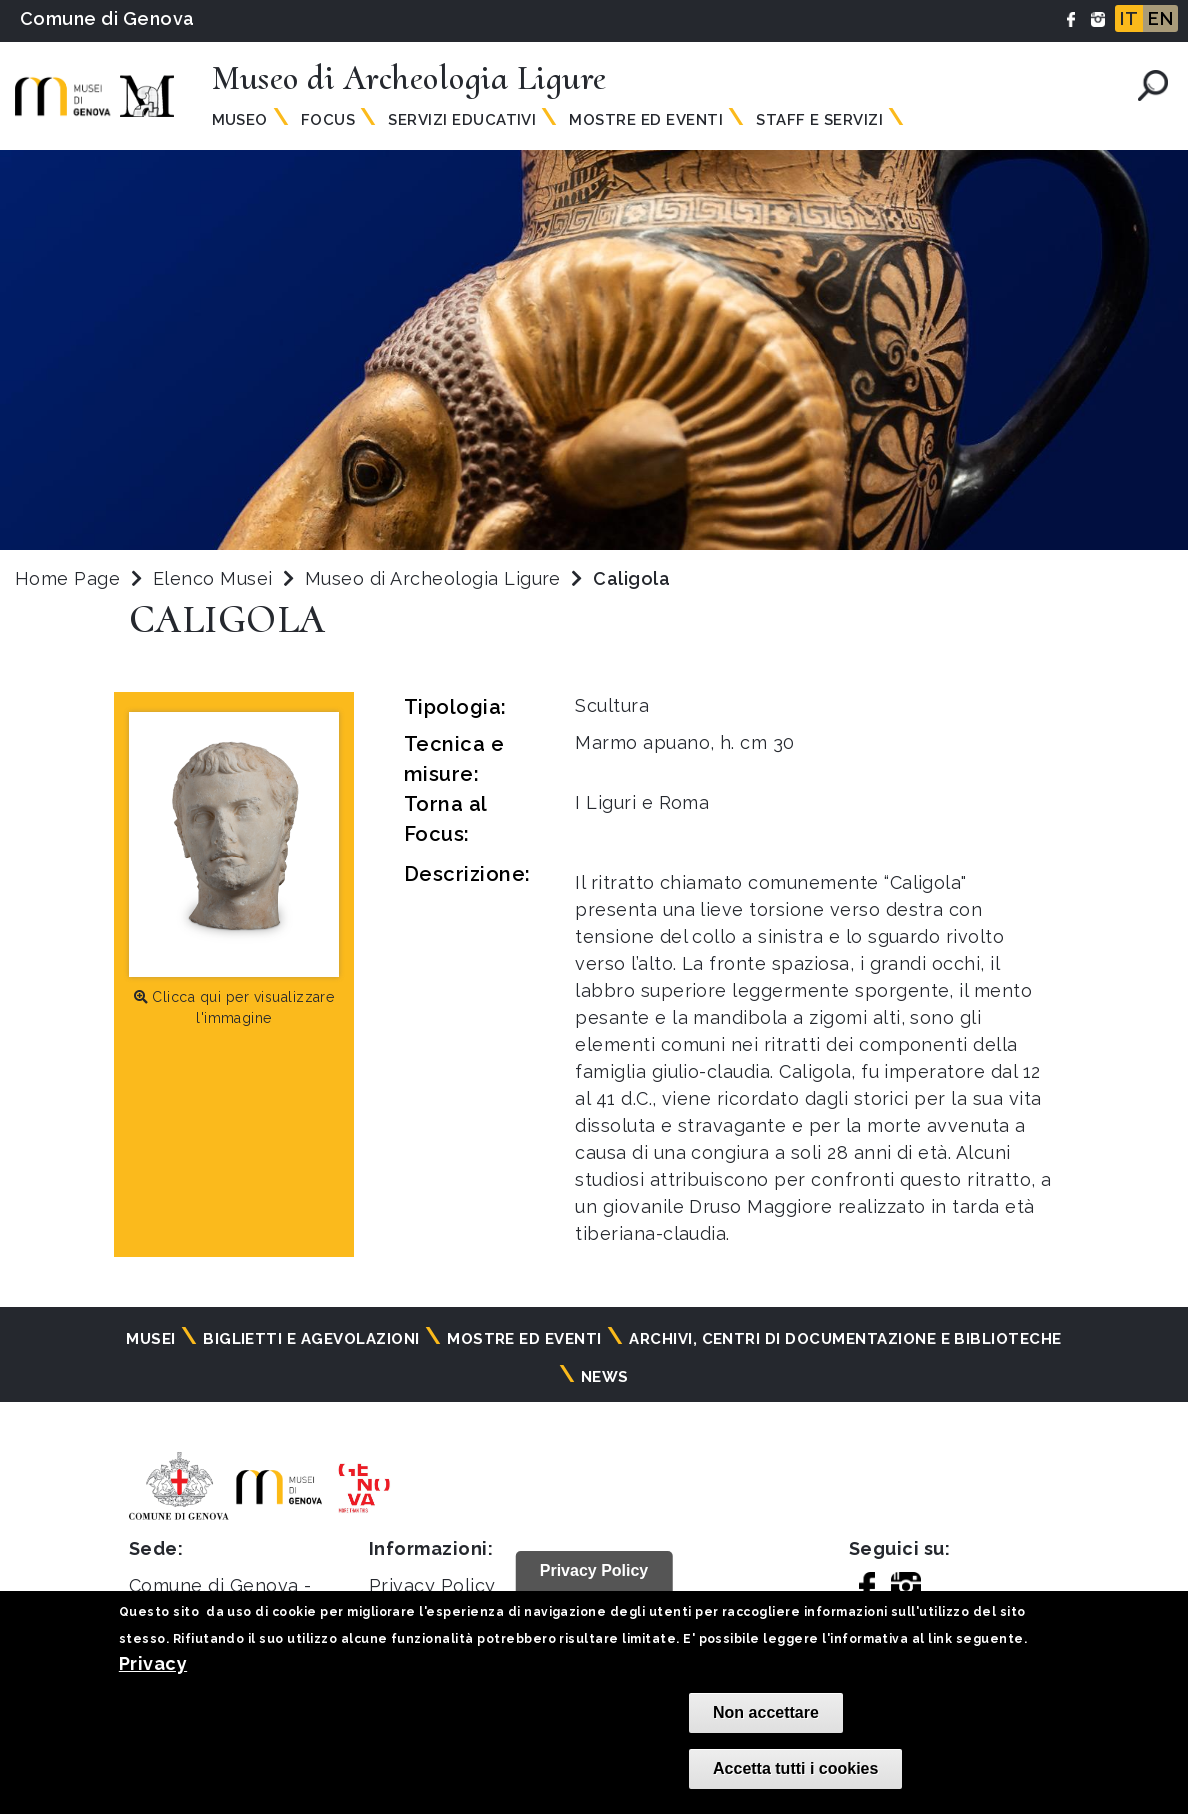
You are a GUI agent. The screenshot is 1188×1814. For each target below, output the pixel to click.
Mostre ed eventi (524, 1339)
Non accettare (766, 1712)
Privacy (153, 1663)
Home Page (67, 578)
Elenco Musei (213, 578)
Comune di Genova (107, 18)
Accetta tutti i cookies (795, 1768)
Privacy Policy (432, 1585)
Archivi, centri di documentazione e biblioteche (845, 1339)
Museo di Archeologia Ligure (435, 578)
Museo (240, 120)
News (605, 1377)
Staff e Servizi (819, 120)
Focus (328, 120)
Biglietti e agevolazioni (311, 1339)
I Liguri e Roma (642, 802)
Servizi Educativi (462, 120)
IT (1129, 18)
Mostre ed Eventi (646, 120)
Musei (150, 1339)
